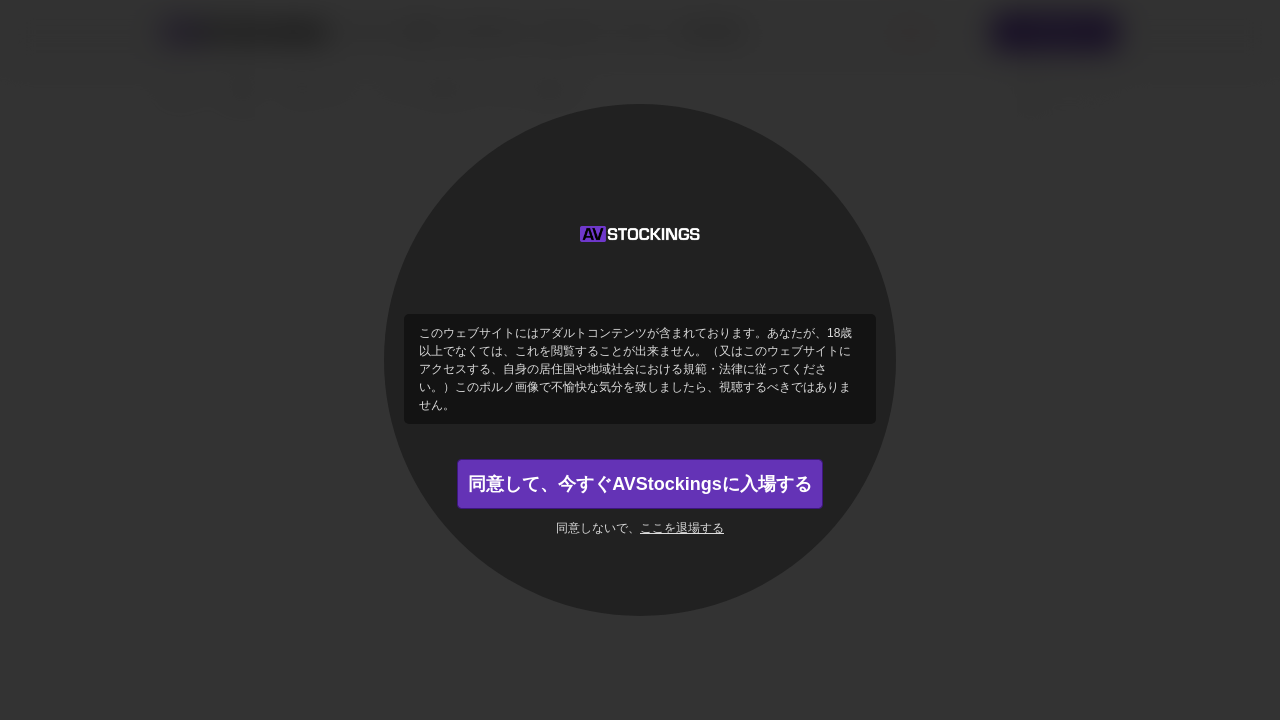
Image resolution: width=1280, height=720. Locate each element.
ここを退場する (682, 528)
